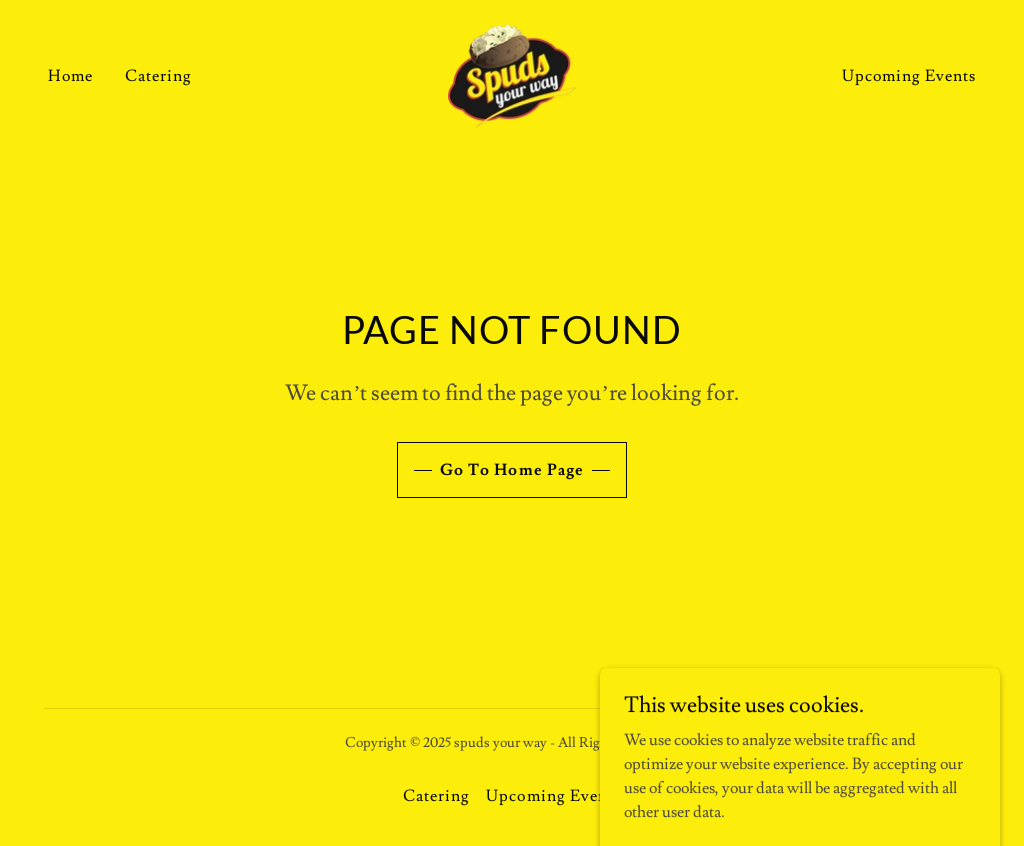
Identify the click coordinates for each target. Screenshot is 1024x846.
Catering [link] (158, 76)
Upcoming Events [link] (909, 76)
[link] (512, 72)
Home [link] (70, 76)
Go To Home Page (511, 470)
